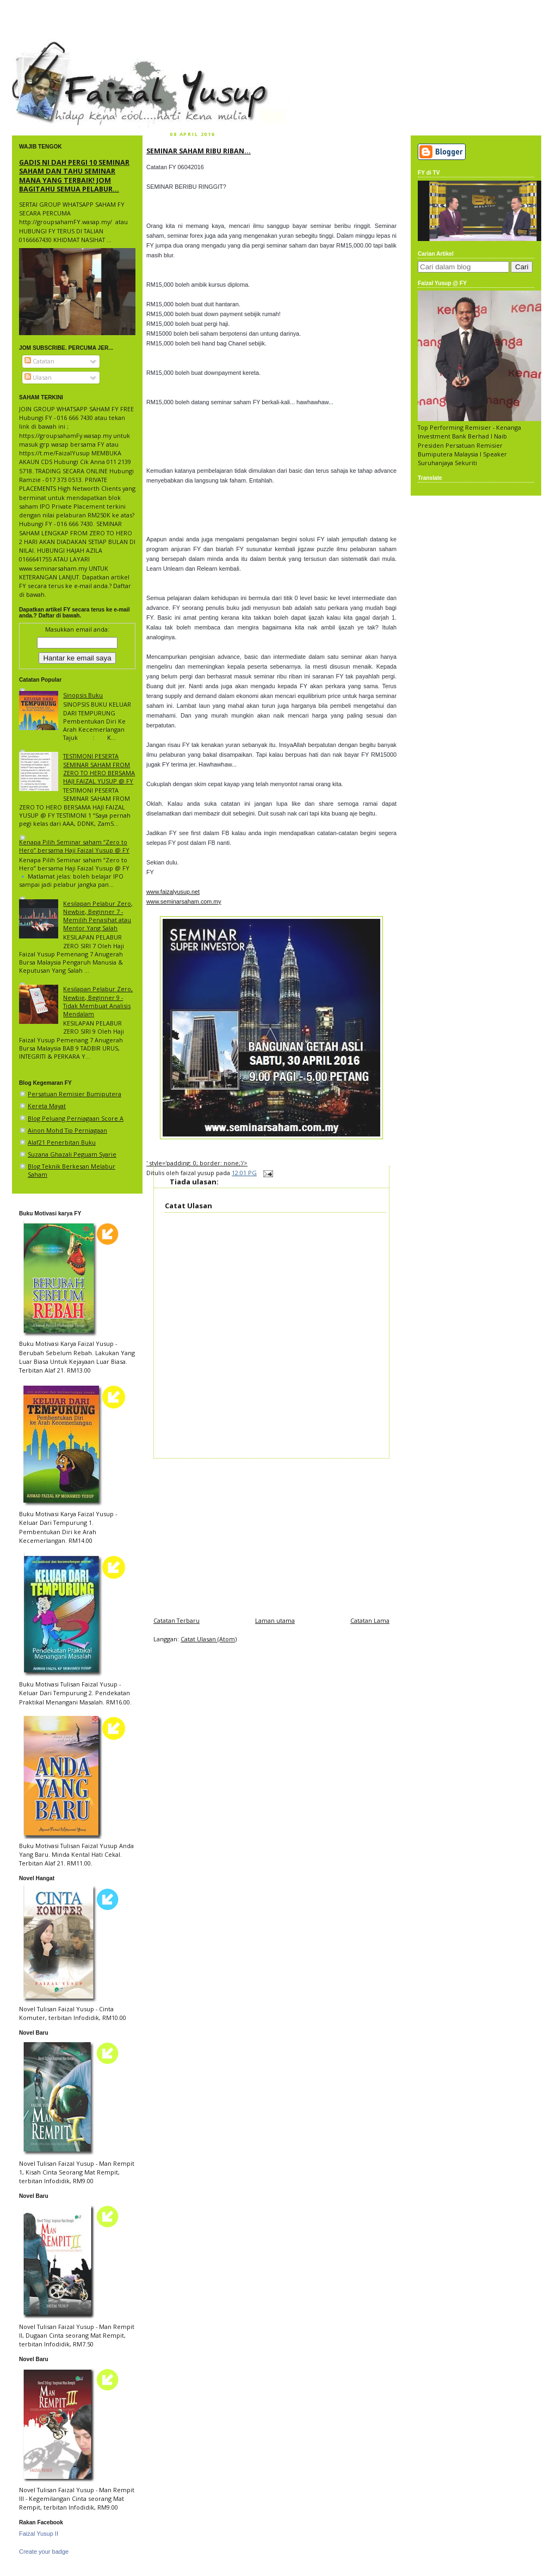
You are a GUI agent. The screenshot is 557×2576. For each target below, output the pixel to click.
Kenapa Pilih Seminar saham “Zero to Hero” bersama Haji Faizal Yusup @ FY (74, 846)
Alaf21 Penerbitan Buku (62, 1142)
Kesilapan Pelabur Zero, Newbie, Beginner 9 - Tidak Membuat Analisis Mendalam (98, 1001)
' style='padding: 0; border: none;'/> (196, 1163)
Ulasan (38, 377)
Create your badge (44, 2551)
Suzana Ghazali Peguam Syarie (72, 1154)
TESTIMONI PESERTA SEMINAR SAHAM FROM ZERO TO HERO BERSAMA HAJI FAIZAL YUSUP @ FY (99, 768)
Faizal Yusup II (38, 2533)
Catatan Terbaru (176, 1620)
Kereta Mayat (47, 1106)
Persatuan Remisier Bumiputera (74, 1094)
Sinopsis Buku (83, 695)
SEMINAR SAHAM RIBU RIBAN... (198, 151)
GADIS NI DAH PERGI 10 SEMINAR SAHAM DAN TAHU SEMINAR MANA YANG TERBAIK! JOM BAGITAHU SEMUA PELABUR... (74, 175)
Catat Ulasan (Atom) (209, 1639)
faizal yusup (37, 46)
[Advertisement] (271, 1535)
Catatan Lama (369, 1620)
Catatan (39, 361)
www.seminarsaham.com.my (183, 901)
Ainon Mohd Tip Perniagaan (67, 1130)
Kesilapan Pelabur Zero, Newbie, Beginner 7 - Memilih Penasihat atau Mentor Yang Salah (98, 915)
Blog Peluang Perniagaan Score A (75, 1118)
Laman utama (275, 1620)
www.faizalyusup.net (173, 891)
